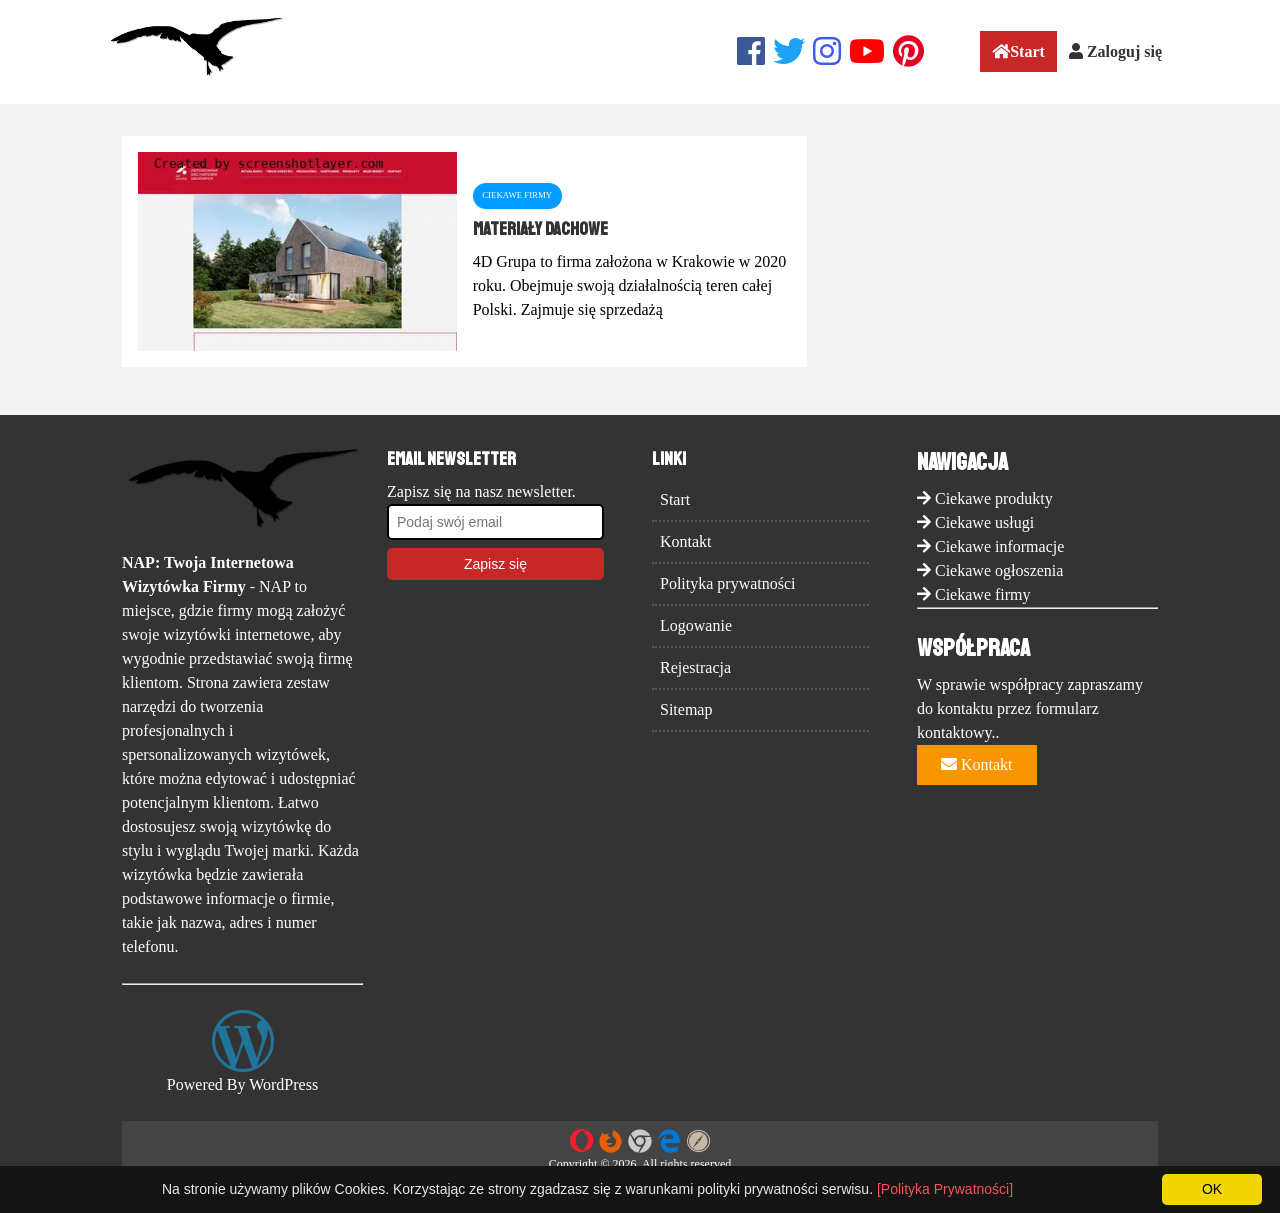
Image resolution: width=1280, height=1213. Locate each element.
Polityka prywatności (728, 583)
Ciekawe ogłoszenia (999, 570)
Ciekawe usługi (984, 522)
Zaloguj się (1115, 51)
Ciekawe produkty (994, 498)
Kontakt (686, 541)
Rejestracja (695, 667)
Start (1018, 51)
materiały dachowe (540, 229)
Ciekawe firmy (983, 594)
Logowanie (696, 625)
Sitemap (686, 709)
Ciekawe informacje (999, 546)
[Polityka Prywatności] (945, 1189)
